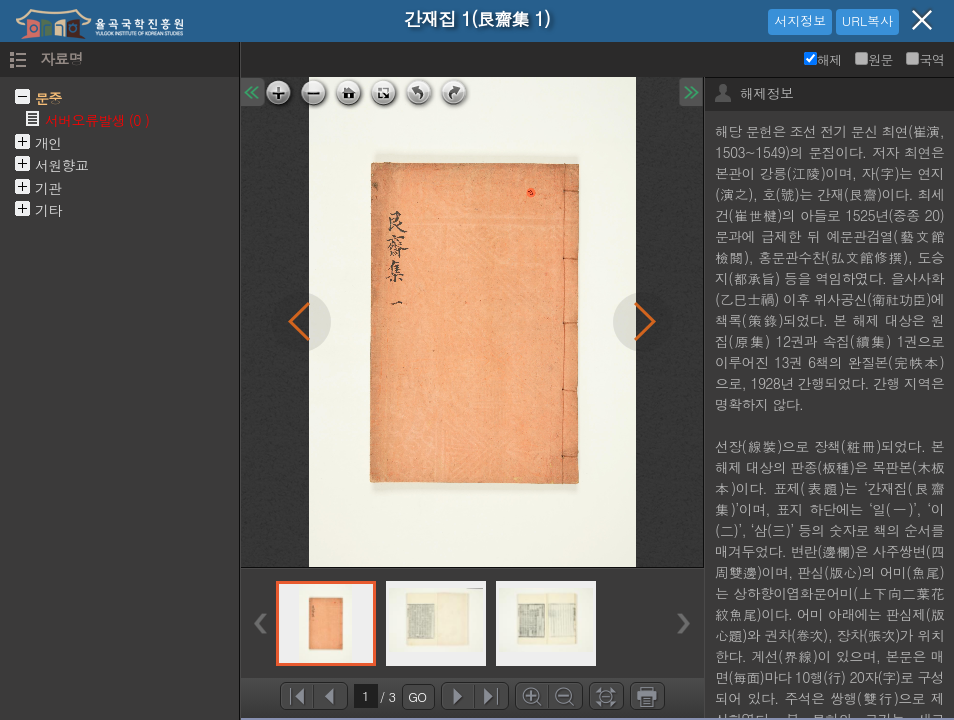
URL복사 (867, 20)
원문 (874, 59)
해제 (823, 59)
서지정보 (800, 20)
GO (417, 696)
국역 (925, 59)
